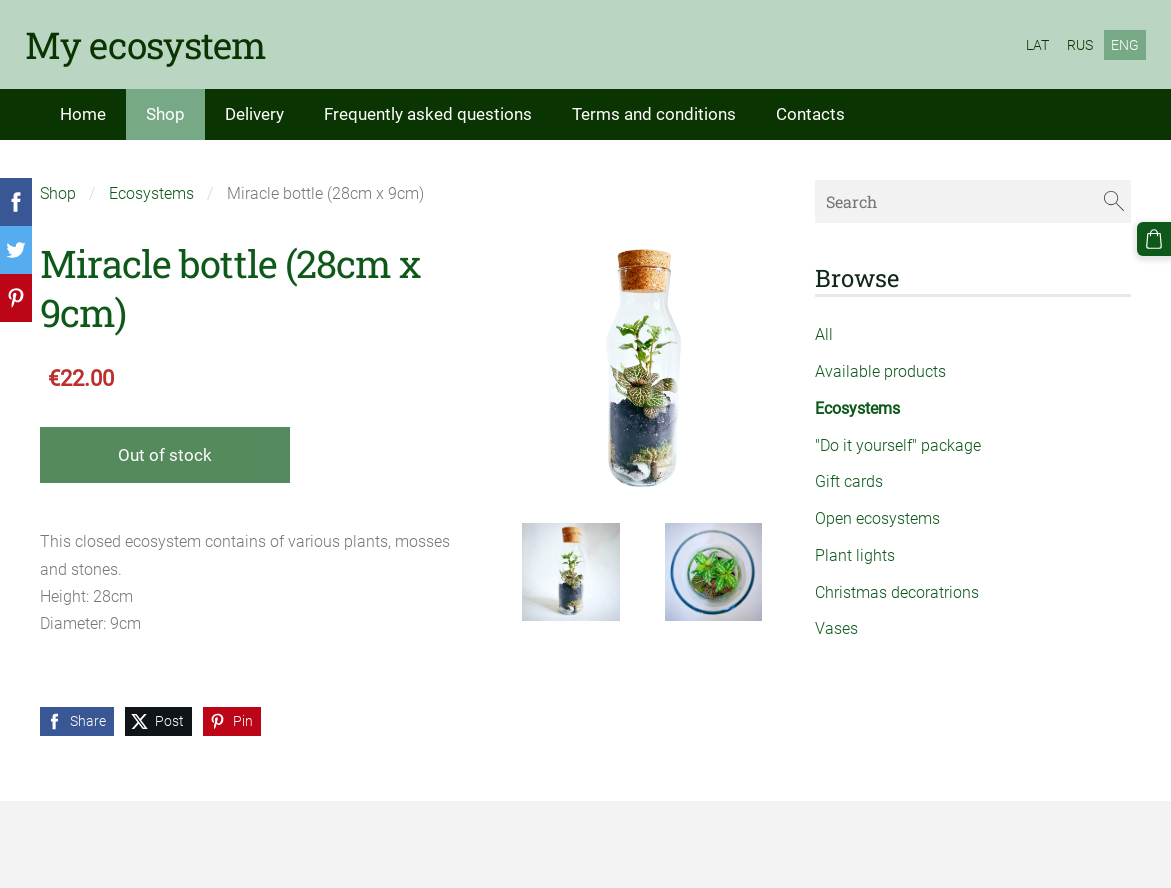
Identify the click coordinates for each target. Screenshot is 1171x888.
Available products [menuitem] (880, 378)
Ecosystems (151, 199)
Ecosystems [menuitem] (857, 415)
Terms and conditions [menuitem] (654, 120)
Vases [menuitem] (836, 635)
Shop (58, 199)
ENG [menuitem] (1110, 48)
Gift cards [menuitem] (849, 488)
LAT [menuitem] (1022, 48)
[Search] (973, 207)
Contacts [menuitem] (810, 120)
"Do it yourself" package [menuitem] (898, 451)
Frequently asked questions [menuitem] (428, 120)
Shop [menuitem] (165, 120)
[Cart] (1154, 239)
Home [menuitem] (83, 120)
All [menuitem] (824, 341)
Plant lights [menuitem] (855, 562)
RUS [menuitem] (1065, 48)
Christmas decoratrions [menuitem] (897, 598)
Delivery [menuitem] (254, 120)
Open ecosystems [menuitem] (877, 525)
